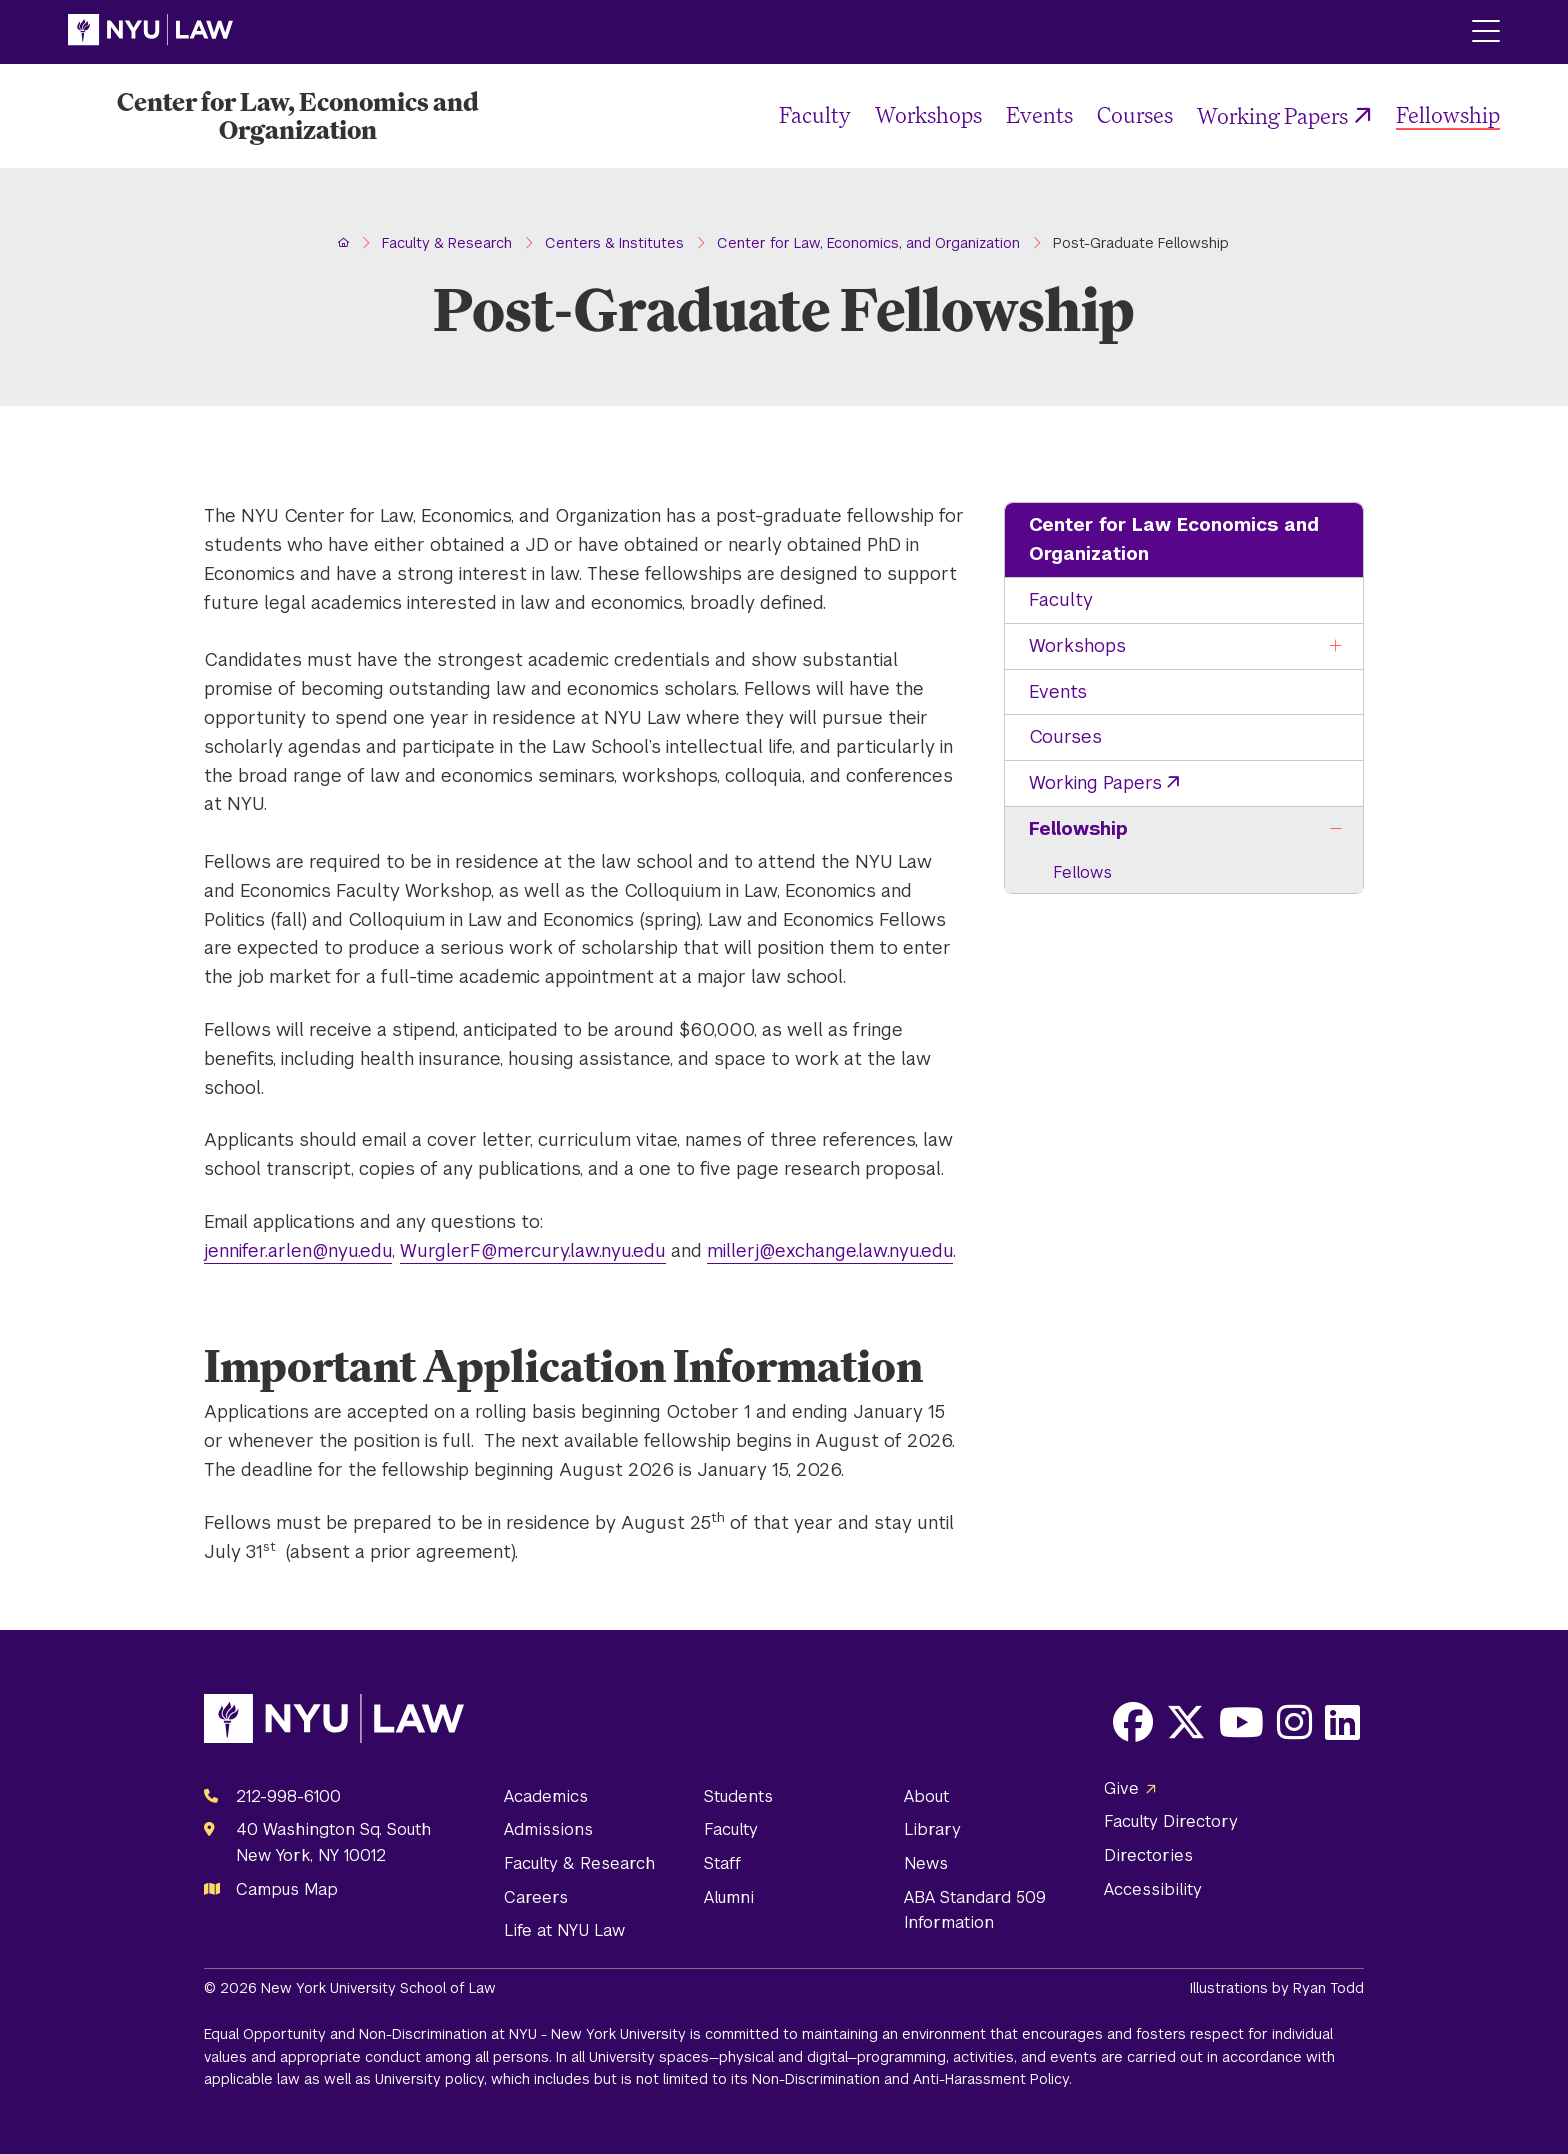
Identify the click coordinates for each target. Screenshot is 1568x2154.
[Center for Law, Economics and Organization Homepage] (298, 116)
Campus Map (287, 1889)
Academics (546, 1796)
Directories (1148, 1855)
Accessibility (1153, 1889)
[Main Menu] (1486, 32)
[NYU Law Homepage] (150, 32)
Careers (536, 1897)
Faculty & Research (579, 1863)
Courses (1135, 114)
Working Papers (1272, 115)
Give (1121, 1788)
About (926, 1796)
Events (1039, 114)
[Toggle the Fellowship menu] (1336, 829)
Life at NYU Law (564, 1930)
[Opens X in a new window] (1186, 1722)
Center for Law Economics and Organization (1174, 539)
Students (738, 1796)
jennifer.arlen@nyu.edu (298, 1250)
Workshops (928, 114)
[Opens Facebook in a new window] (1133, 1722)
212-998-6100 (288, 1796)
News (926, 1863)
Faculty (815, 114)
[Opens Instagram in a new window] (1294, 1722)
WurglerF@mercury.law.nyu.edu (533, 1250)
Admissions (548, 1829)
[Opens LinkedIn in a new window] (1342, 1722)
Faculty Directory (1171, 1821)
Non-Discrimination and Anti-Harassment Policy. (912, 2079)
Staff (722, 1863)
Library (932, 1829)
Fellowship (1448, 114)
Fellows (1082, 872)
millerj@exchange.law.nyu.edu (830, 1250)
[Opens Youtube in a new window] (1241, 1722)
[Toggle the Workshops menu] (1336, 646)
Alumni (729, 1897)
